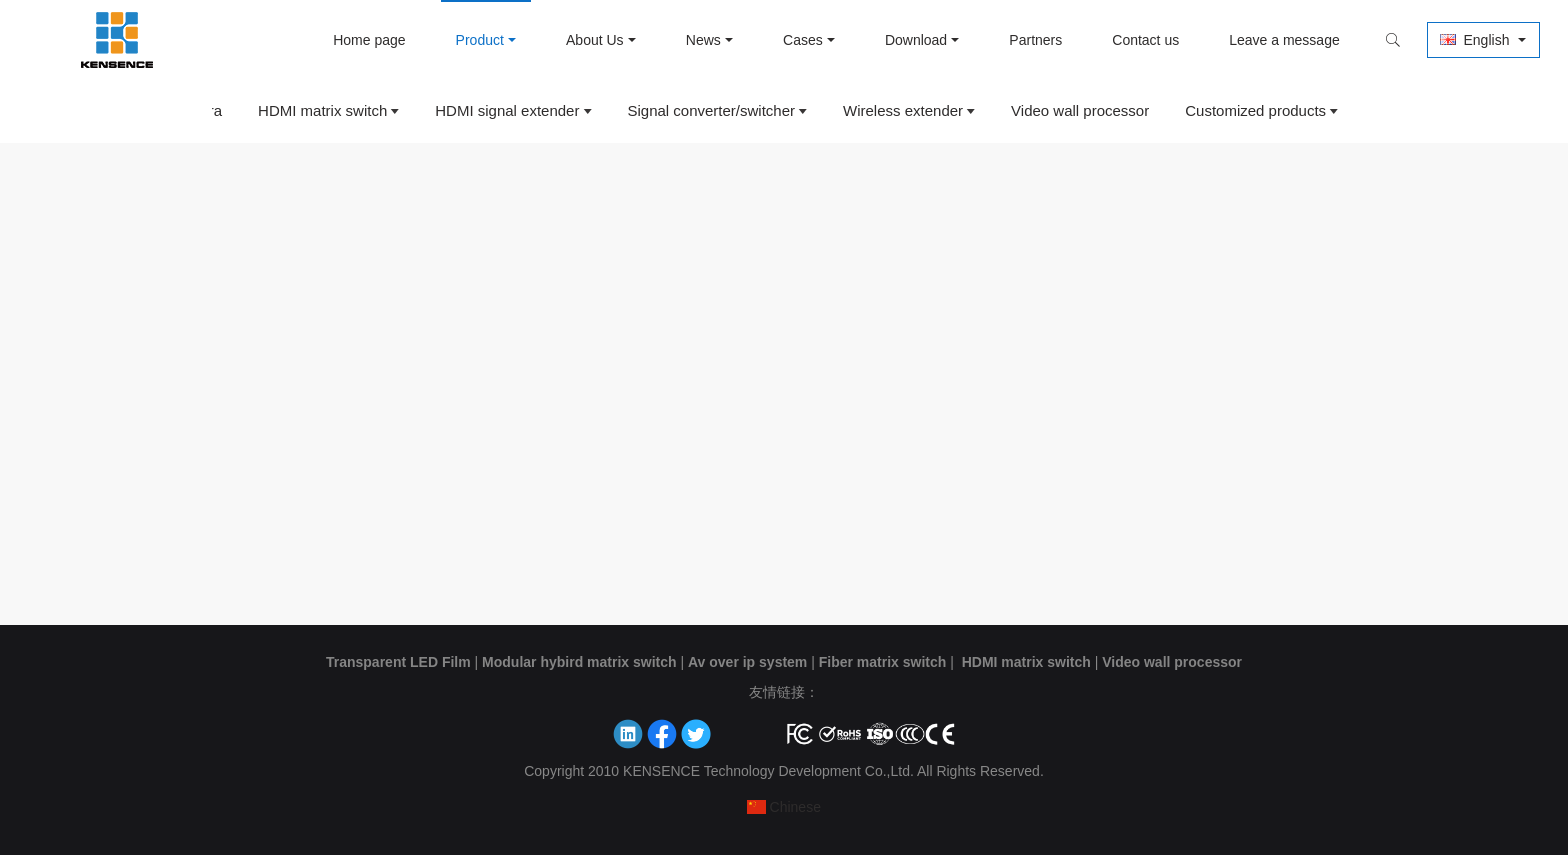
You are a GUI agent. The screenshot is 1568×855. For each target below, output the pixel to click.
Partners (1033, 40)
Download (913, 40)
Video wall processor (1080, 110)
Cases (801, 40)
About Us (593, 40)
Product (477, 40)
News (700, 40)
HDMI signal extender (507, 110)
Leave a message (1282, 40)
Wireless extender (903, 110)
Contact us (1143, 40)
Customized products (1255, 110)
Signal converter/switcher (711, 110)
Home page (367, 40)
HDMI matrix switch (322, 110)
